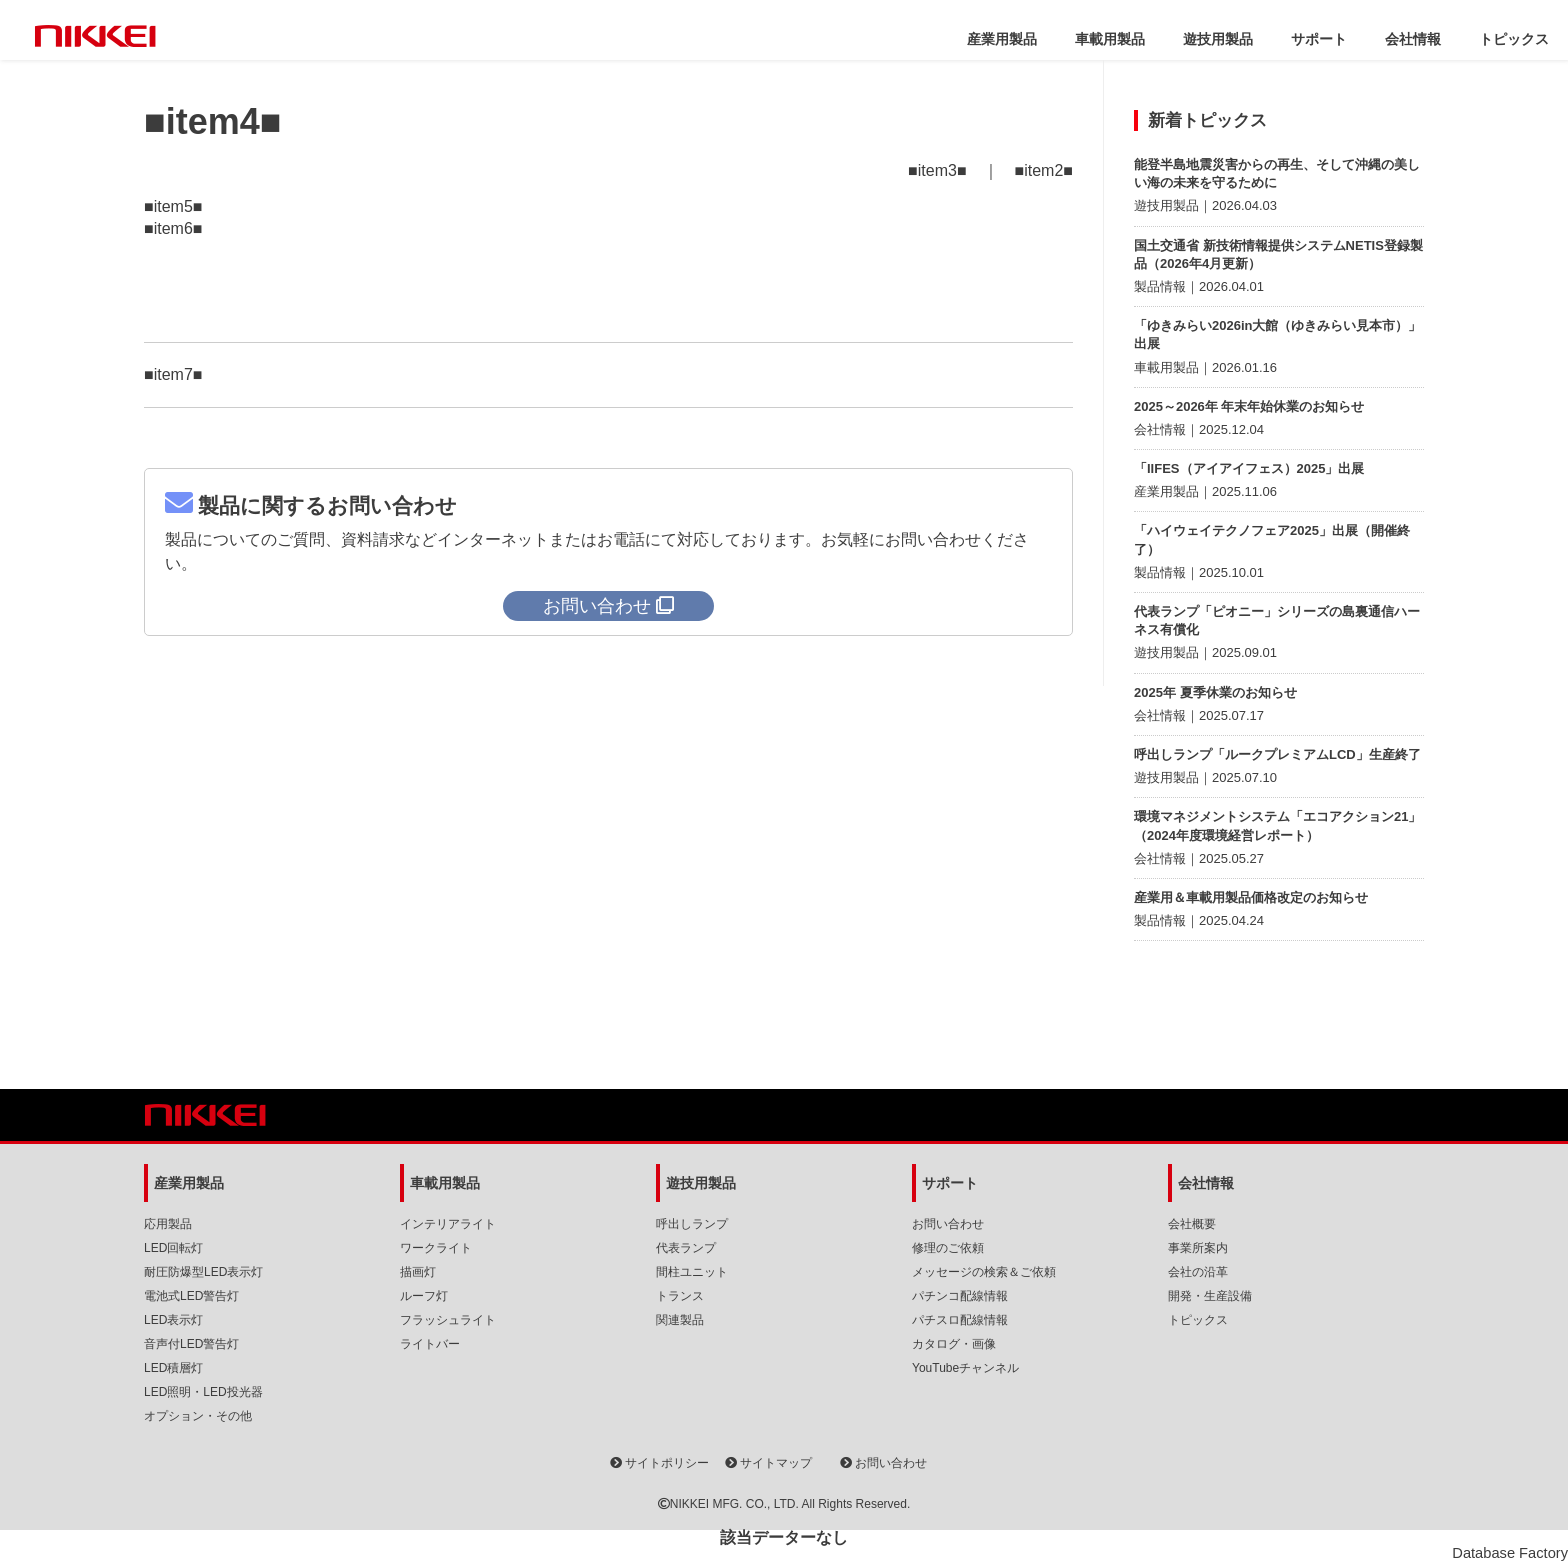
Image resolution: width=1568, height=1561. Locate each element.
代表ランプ (686, 1248)
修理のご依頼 (948, 1248)
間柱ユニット (692, 1272)
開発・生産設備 (1210, 1296)
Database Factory (1510, 1553)
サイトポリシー (659, 1463)
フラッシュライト (448, 1320)
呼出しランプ (692, 1224)
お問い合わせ (948, 1224)
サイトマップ (768, 1463)
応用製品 (168, 1224)
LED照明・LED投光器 (203, 1392)
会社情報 (1413, 39)
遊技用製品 (1218, 39)
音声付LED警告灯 (191, 1344)
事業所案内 (1198, 1248)
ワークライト (436, 1248)
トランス (680, 1296)
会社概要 (1192, 1224)
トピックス (1514, 39)
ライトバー (430, 1344)
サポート (1319, 39)
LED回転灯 (173, 1248)
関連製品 (680, 1320)
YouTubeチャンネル (965, 1368)
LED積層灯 (173, 1368)
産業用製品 (1002, 39)
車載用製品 (1110, 39)
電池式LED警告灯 (191, 1296)
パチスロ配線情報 (960, 1320)
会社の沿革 (1198, 1272)
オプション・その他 (198, 1416)
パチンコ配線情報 (960, 1296)
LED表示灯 (173, 1320)
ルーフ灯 (424, 1296)
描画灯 (418, 1272)
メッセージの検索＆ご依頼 (984, 1272)
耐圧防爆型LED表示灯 (203, 1272)
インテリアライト (448, 1224)
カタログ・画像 (954, 1344)
